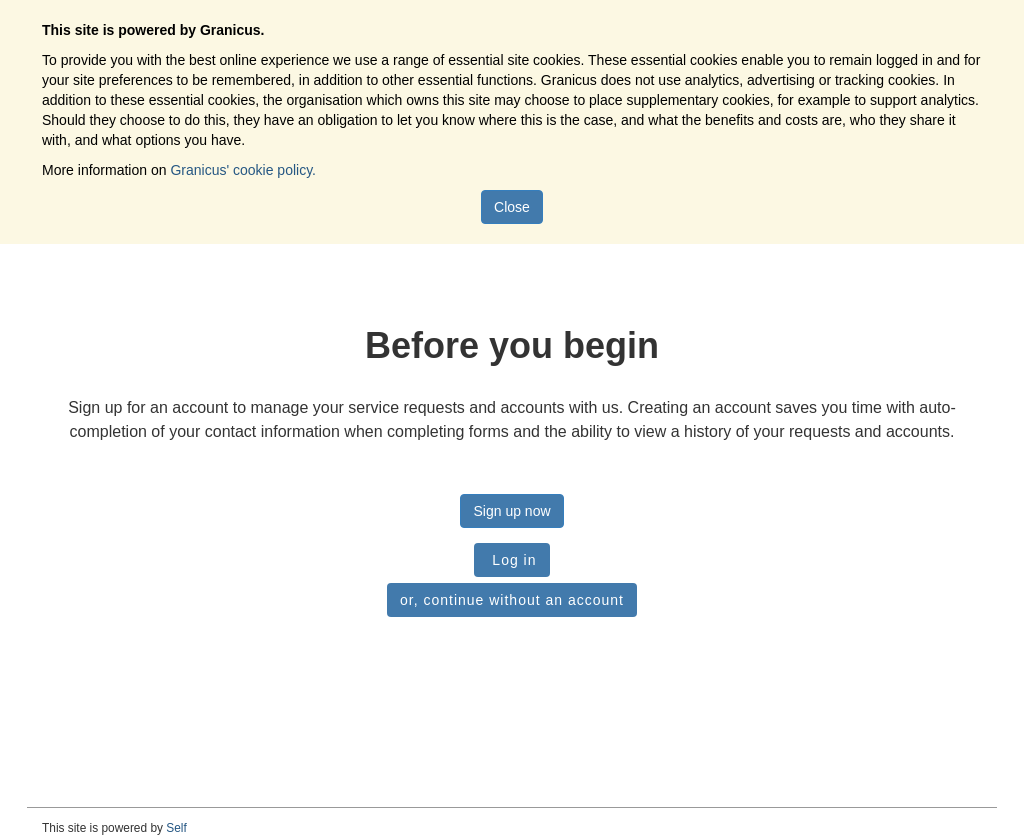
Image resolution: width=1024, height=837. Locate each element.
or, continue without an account (512, 600)
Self (176, 828)
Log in (511, 560)
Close (512, 207)
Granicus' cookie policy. (243, 170)
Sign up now (511, 511)
